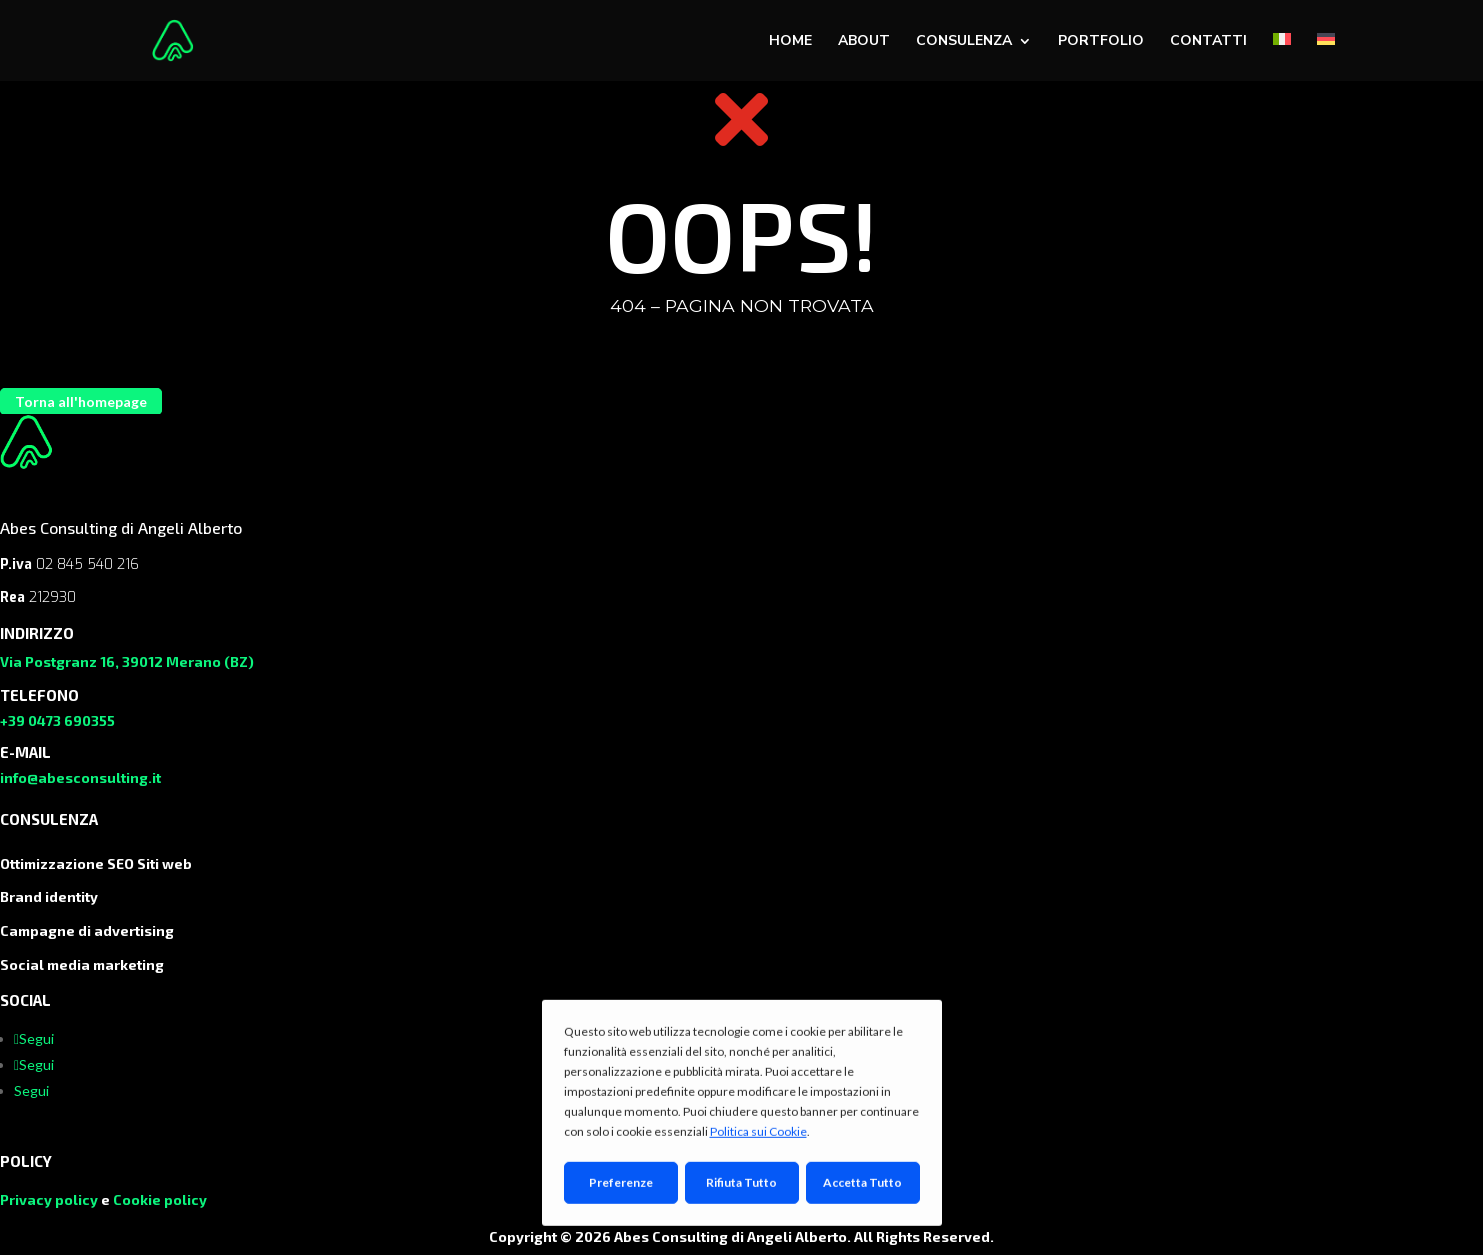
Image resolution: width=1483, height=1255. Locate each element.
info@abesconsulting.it (80, 777)
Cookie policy (160, 1199)
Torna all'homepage (81, 401)
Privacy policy (49, 1199)
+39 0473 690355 (57, 720)
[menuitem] (1282, 57)
